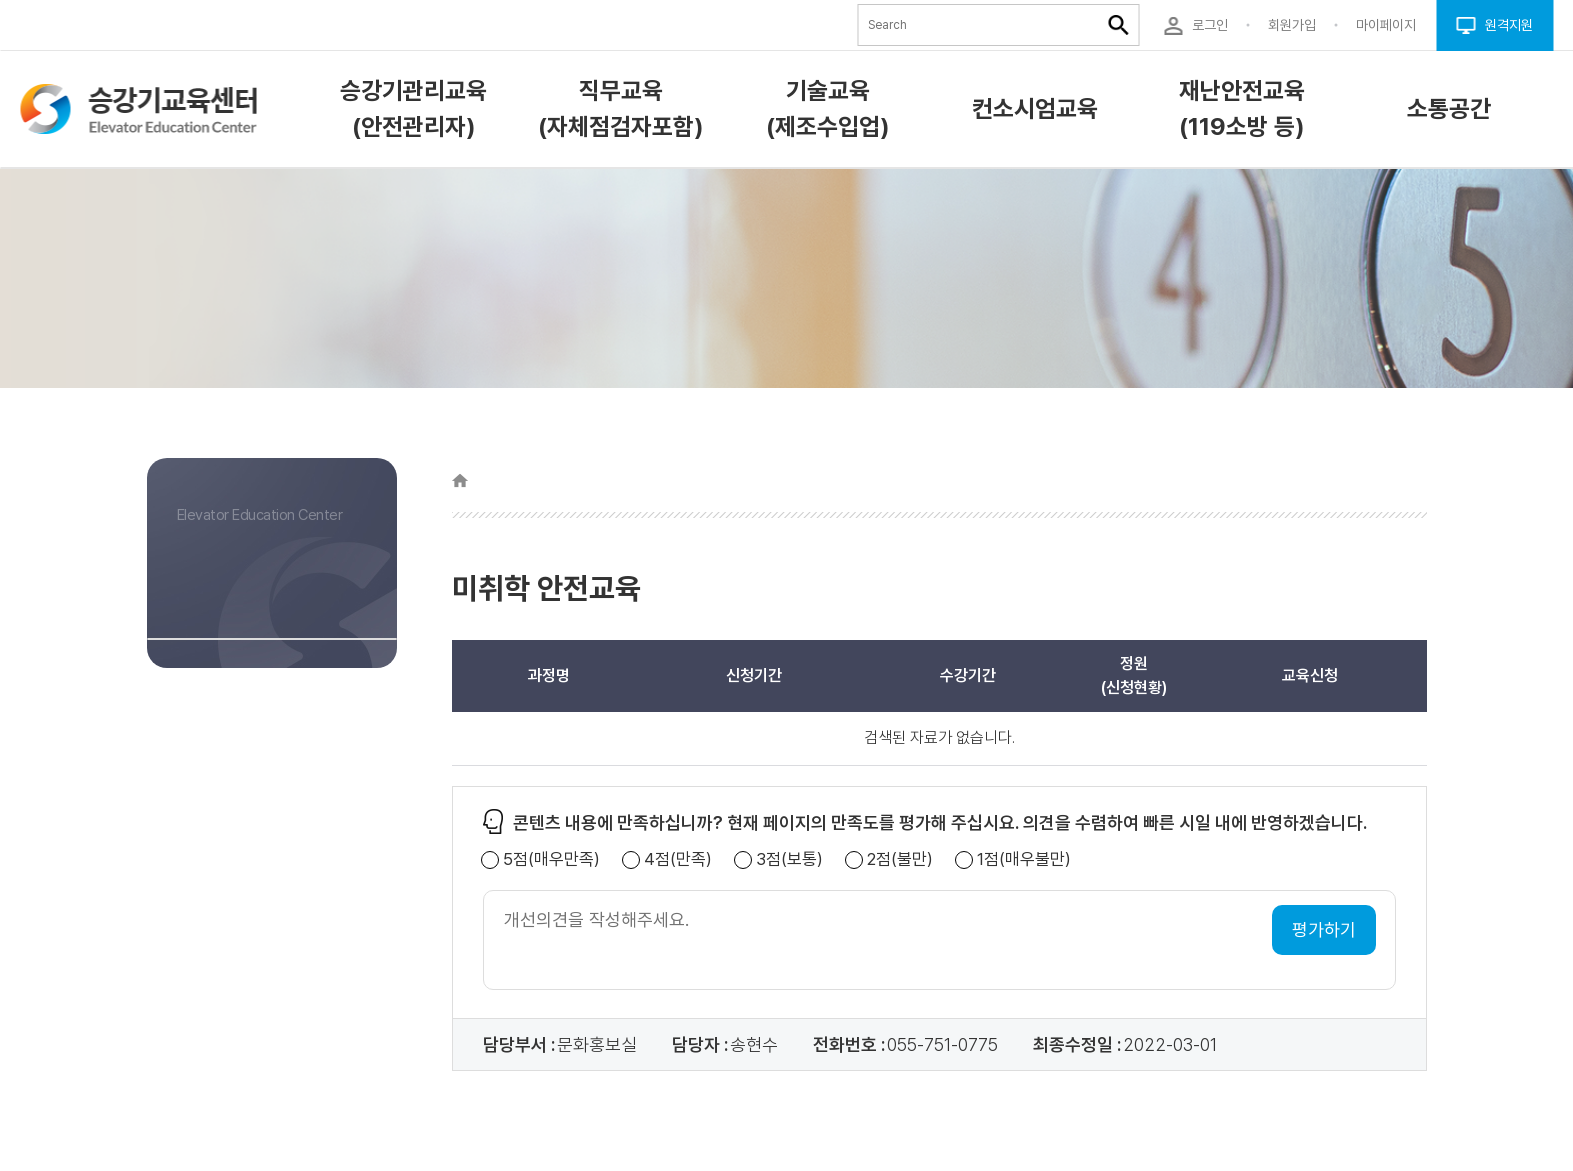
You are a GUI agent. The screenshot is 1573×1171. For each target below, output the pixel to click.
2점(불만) (900, 859)
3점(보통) (789, 859)
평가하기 (1324, 929)
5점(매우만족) (551, 859)
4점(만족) (678, 859)
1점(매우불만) (1024, 859)
